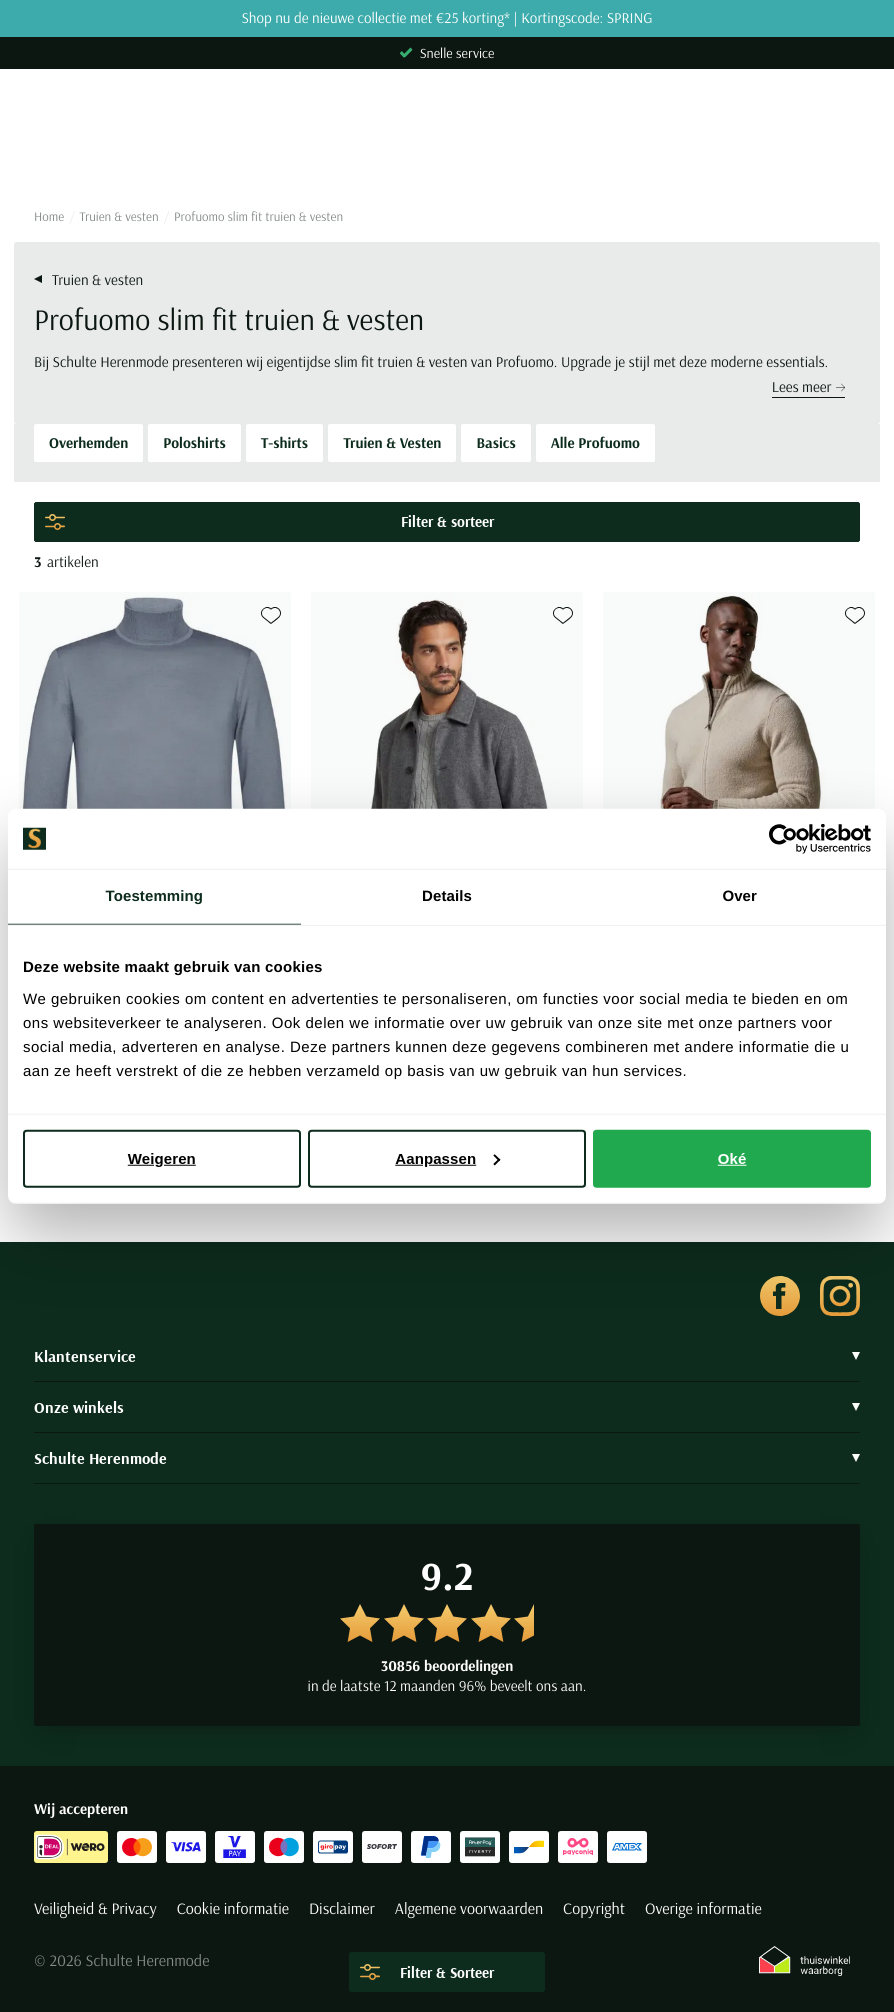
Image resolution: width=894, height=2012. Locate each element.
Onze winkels (447, 1407)
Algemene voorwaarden (469, 1909)
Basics (495, 442)
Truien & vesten (119, 217)
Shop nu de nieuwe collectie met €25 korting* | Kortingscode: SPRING (446, 18)
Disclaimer (342, 1909)
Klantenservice (447, 1356)
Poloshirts (194, 442)
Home (49, 217)
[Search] (447, 157)
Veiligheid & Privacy (95, 1909)
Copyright (594, 1909)
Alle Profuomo (595, 442)
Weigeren (162, 1157)
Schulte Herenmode (447, 1458)
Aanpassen (447, 1157)
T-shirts (284, 442)
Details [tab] (447, 896)
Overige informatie (703, 1909)
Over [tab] (739, 896)
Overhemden (88, 442)
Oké (732, 1157)
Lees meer (808, 386)
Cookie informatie (233, 1909)
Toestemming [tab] (155, 896)
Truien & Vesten (392, 442)
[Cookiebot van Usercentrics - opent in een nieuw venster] (783, 839)
